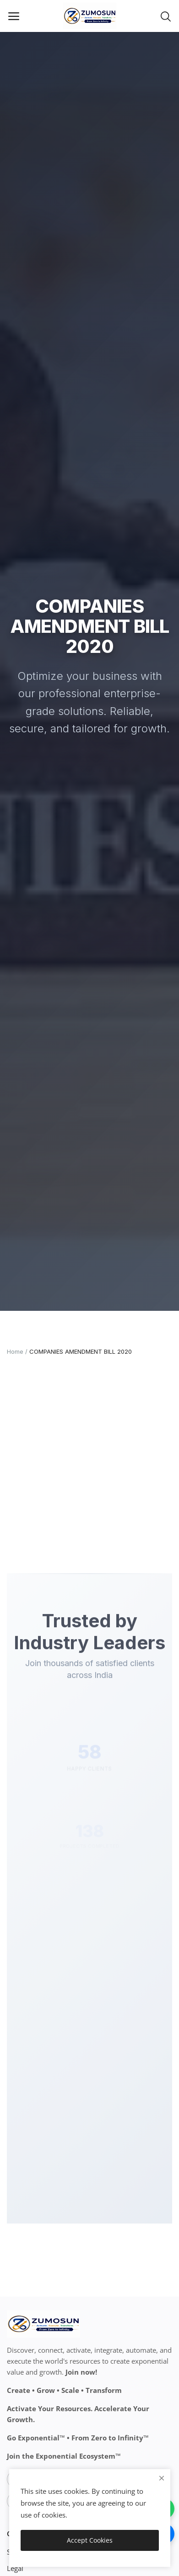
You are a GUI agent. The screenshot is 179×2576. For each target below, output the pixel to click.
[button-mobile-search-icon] (165, 16)
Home (15, 1351)
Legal (15, 2568)
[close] (161, 2478)
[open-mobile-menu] (14, 16)
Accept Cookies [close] (90, 2540)
